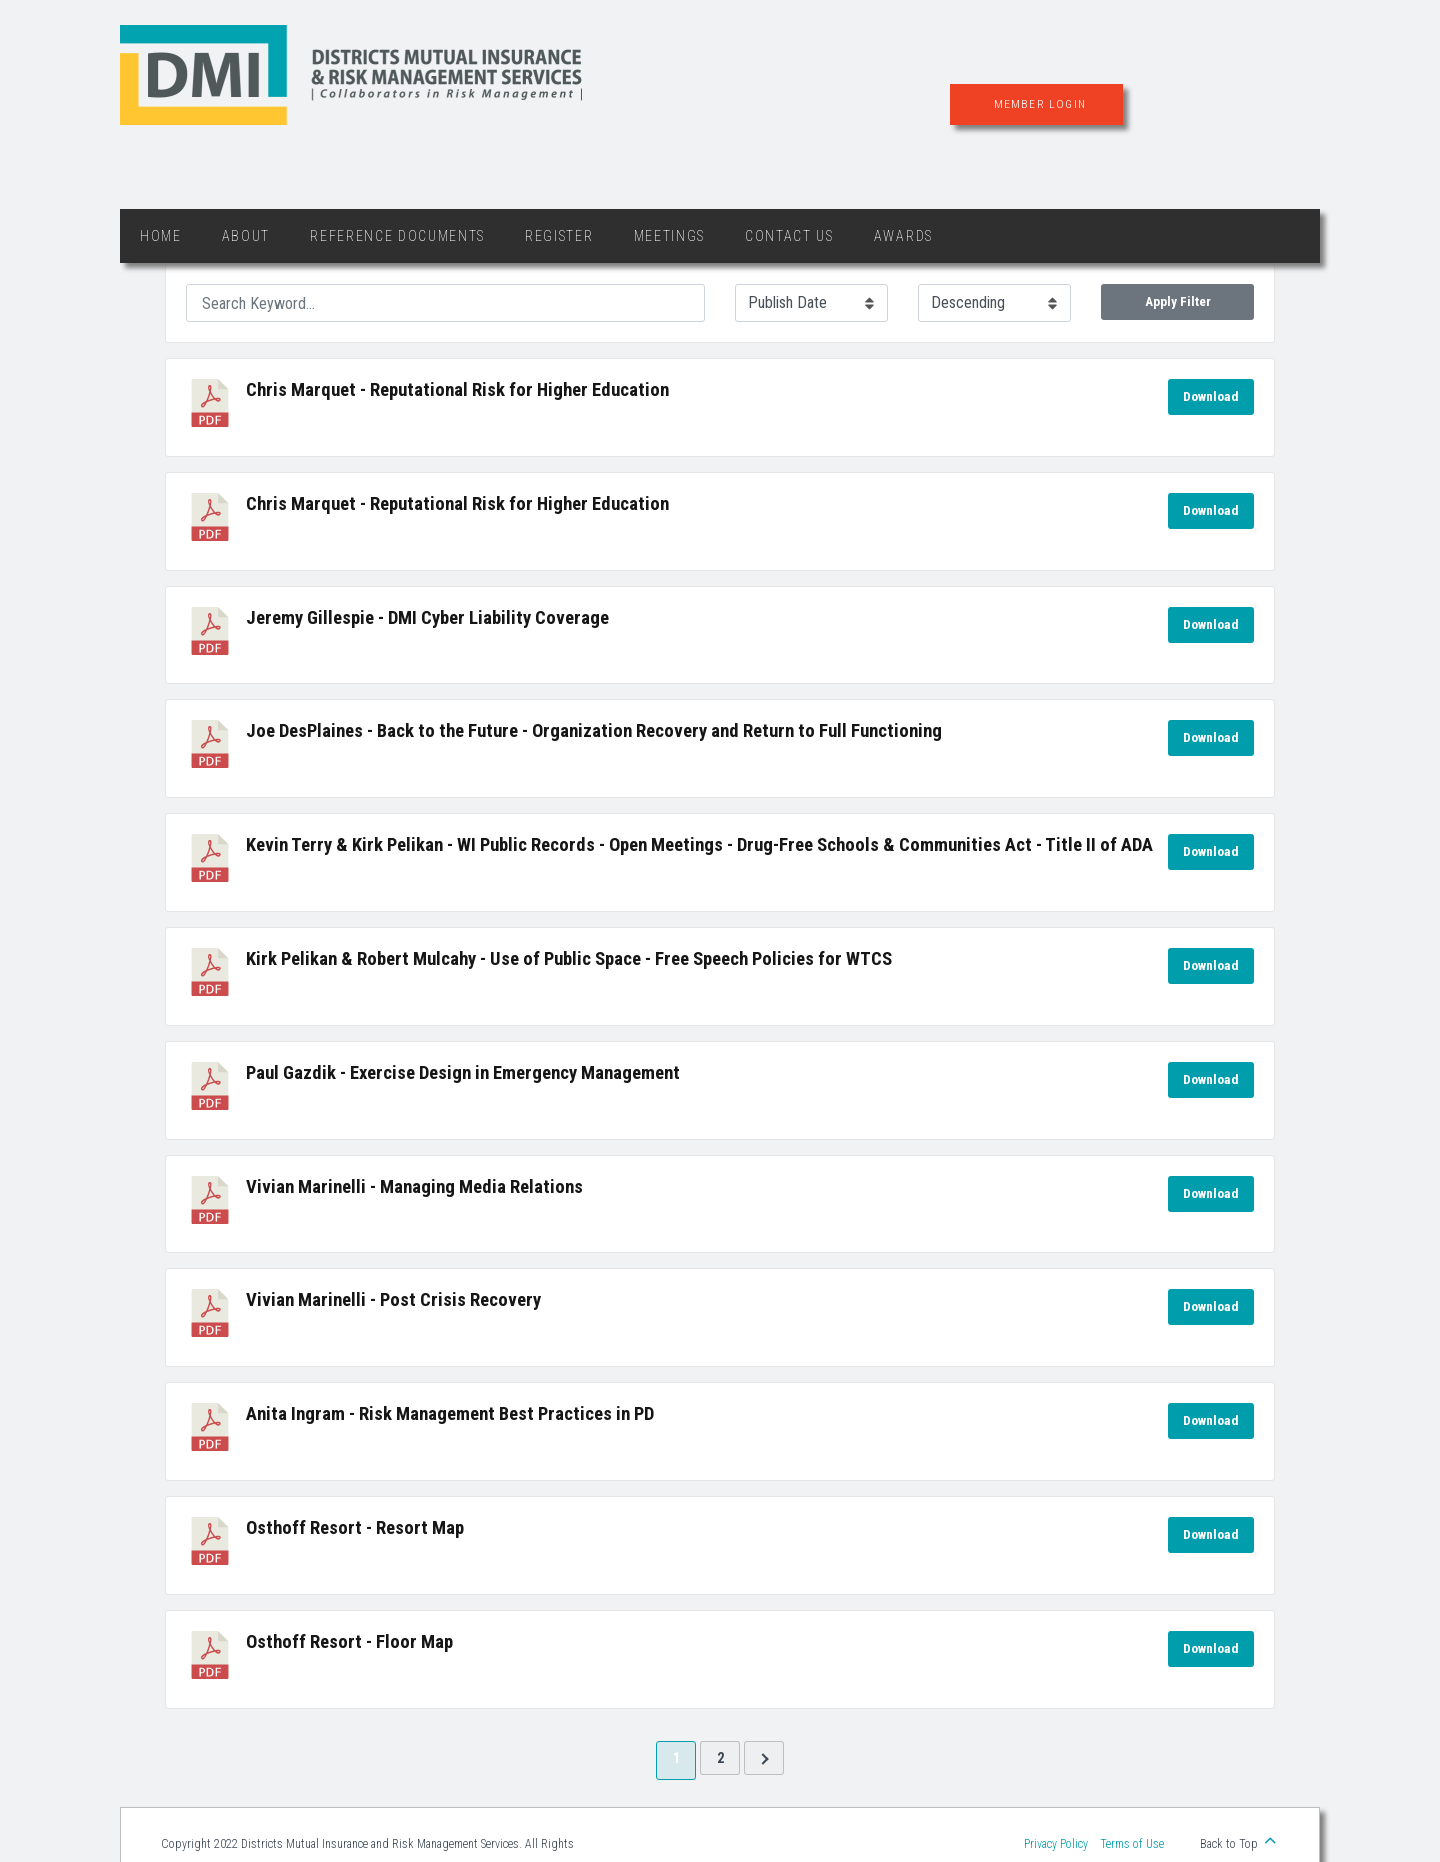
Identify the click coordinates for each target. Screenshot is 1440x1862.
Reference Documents (397, 236)
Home (161, 236)
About (246, 236)
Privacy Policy (1056, 1844)
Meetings (669, 236)
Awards (903, 236)
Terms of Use (1132, 1844)
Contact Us (789, 236)
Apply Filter (1178, 301)
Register (559, 236)
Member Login (1040, 104)
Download (1211, 396)
